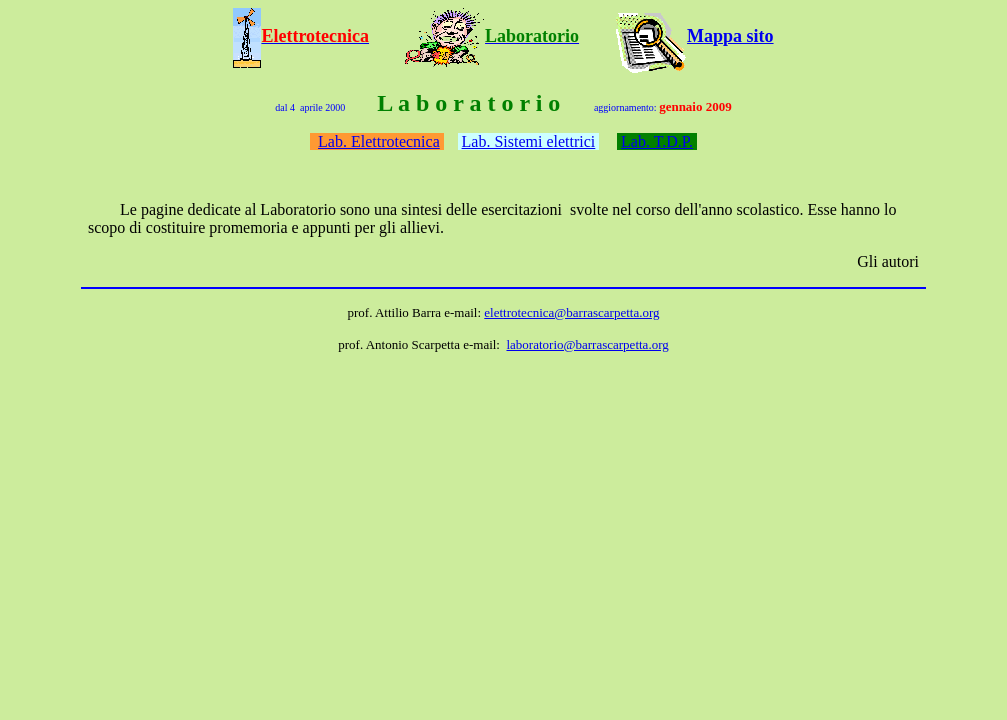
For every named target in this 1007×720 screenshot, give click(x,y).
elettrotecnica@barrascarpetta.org (571, 312)
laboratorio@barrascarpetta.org (587, 344)
